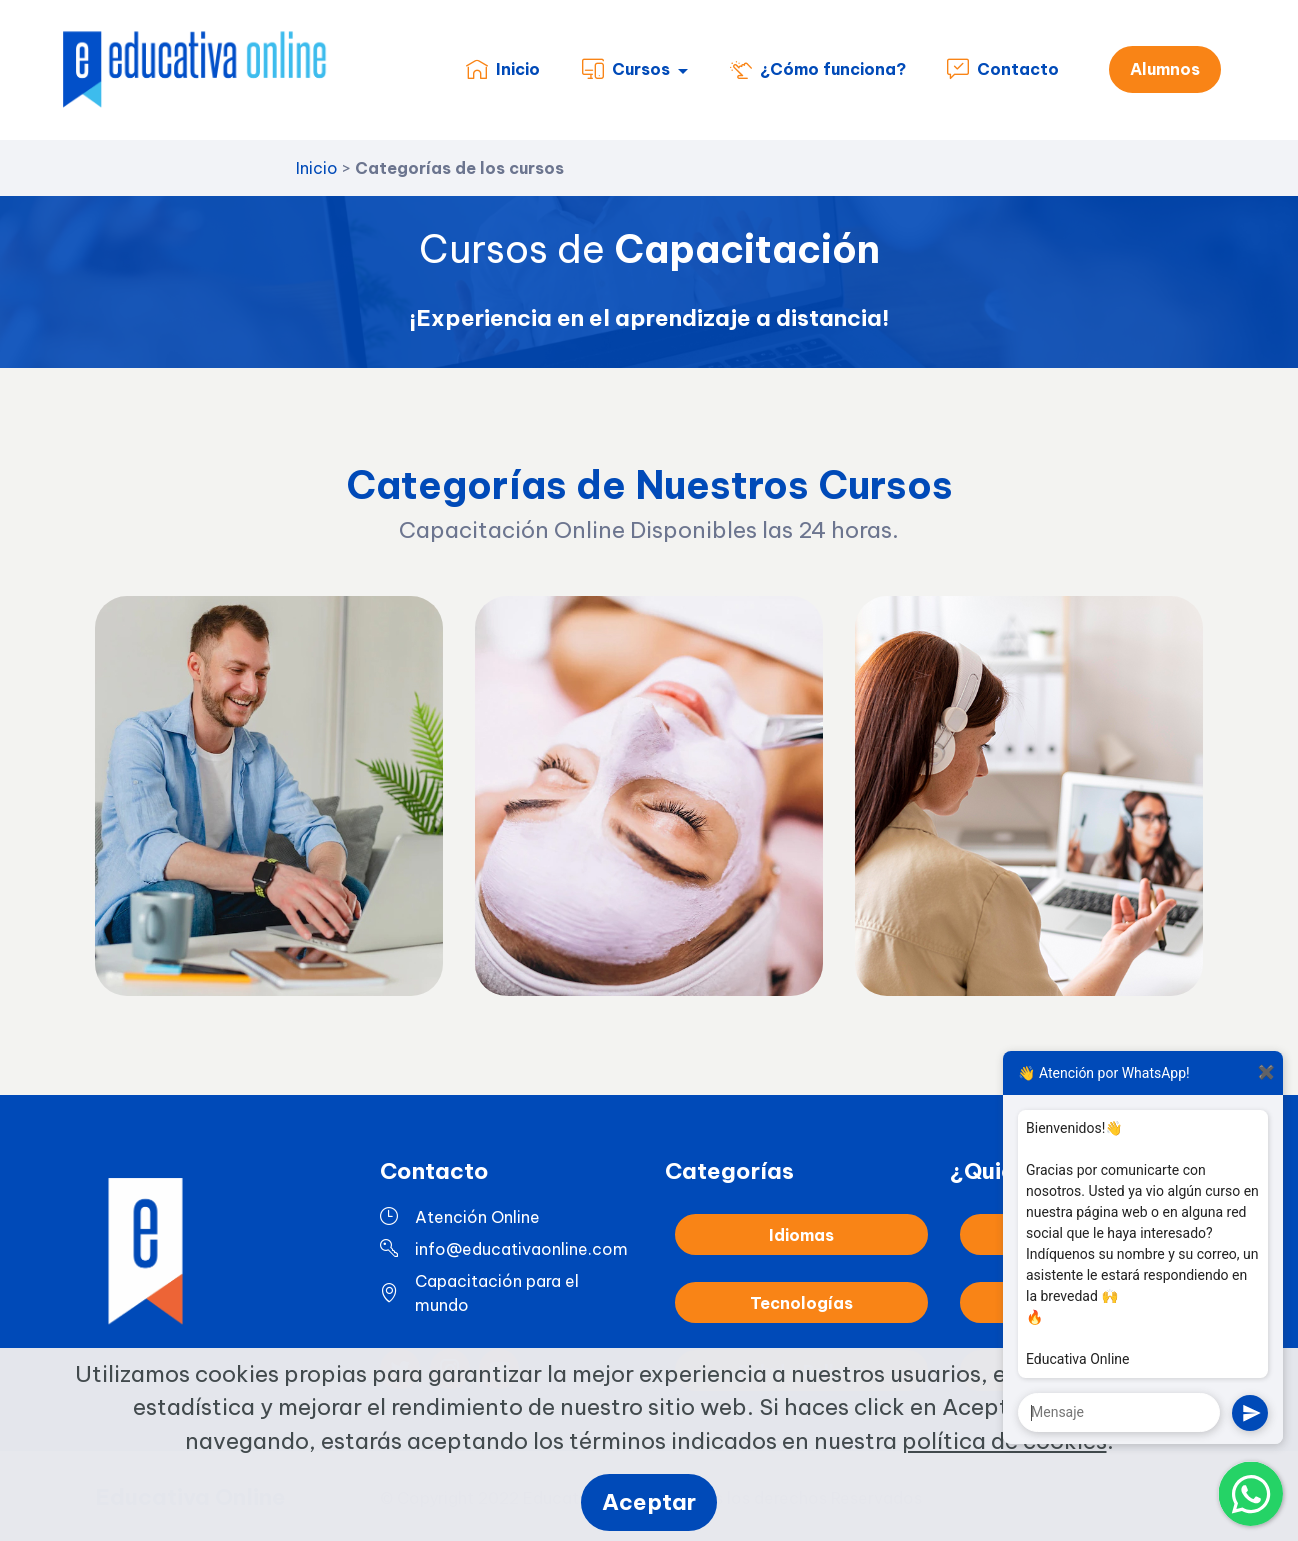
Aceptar (649, 1502)
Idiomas (801, 1279)
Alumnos (1165, 70)
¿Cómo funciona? (818, 70)
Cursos (626, 70)
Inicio (503, 70)
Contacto (1003, 70)
